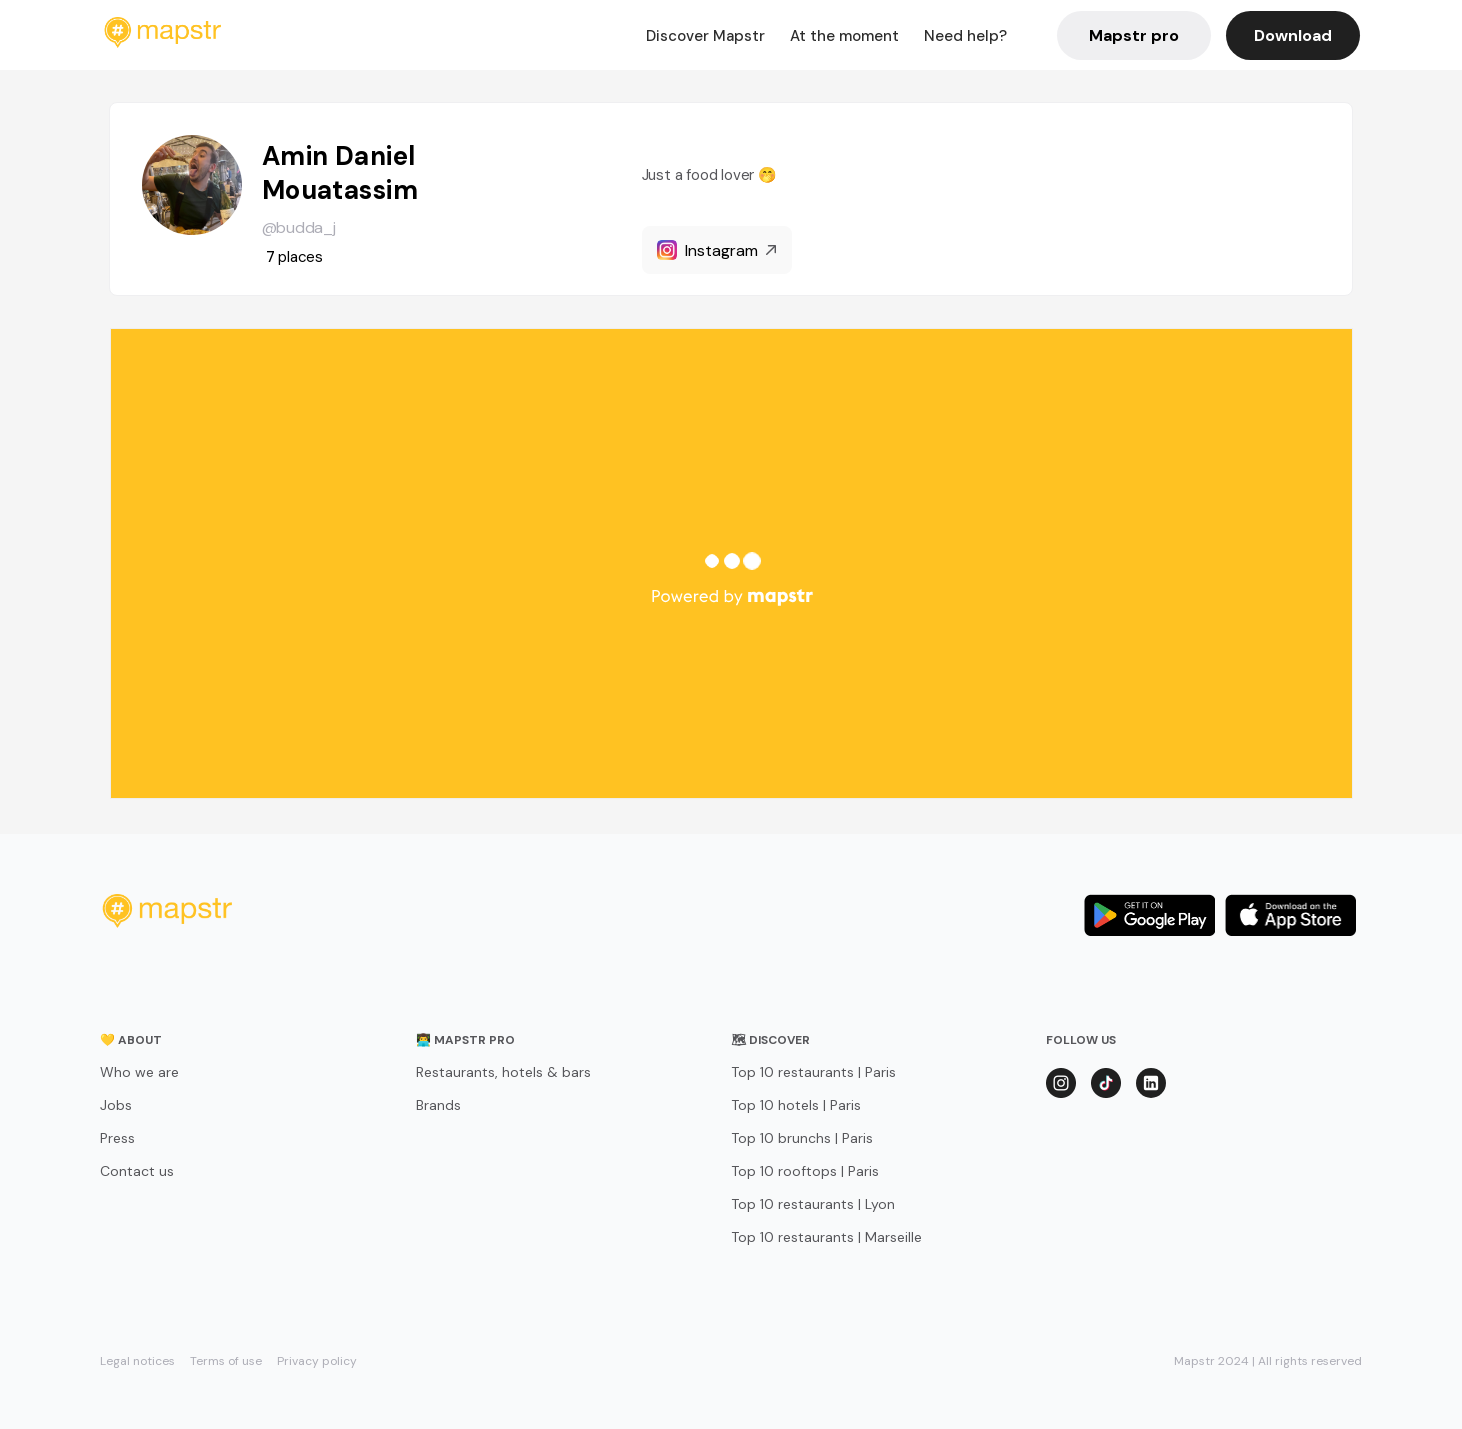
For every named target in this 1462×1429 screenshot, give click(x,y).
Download (1293, 35)
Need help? (965, 36)
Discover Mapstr (705, 36)
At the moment (844, 36)
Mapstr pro (1134, 35)
